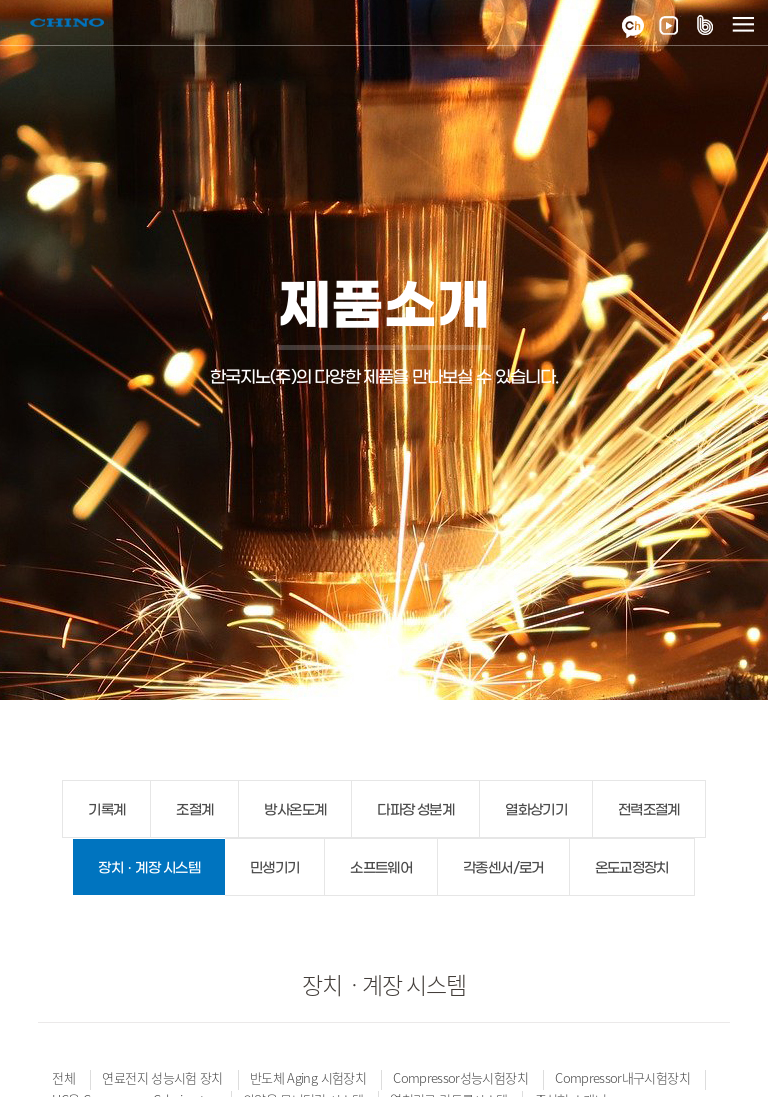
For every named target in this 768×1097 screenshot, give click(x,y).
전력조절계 (649, 810)
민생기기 (274, 868)
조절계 (194, 810)
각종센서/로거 (503, 868)
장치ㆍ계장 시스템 (149, 868)
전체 (63, 1077)
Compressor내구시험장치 (622, 1077)
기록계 (106, 810)
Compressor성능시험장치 (460, 1077)
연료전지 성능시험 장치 (162, 1077)
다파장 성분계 (415, 810)
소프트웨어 (381, 868)
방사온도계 (295, 810)
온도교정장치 (632, 868)
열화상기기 (536, 810)
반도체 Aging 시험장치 (308, 1077)
